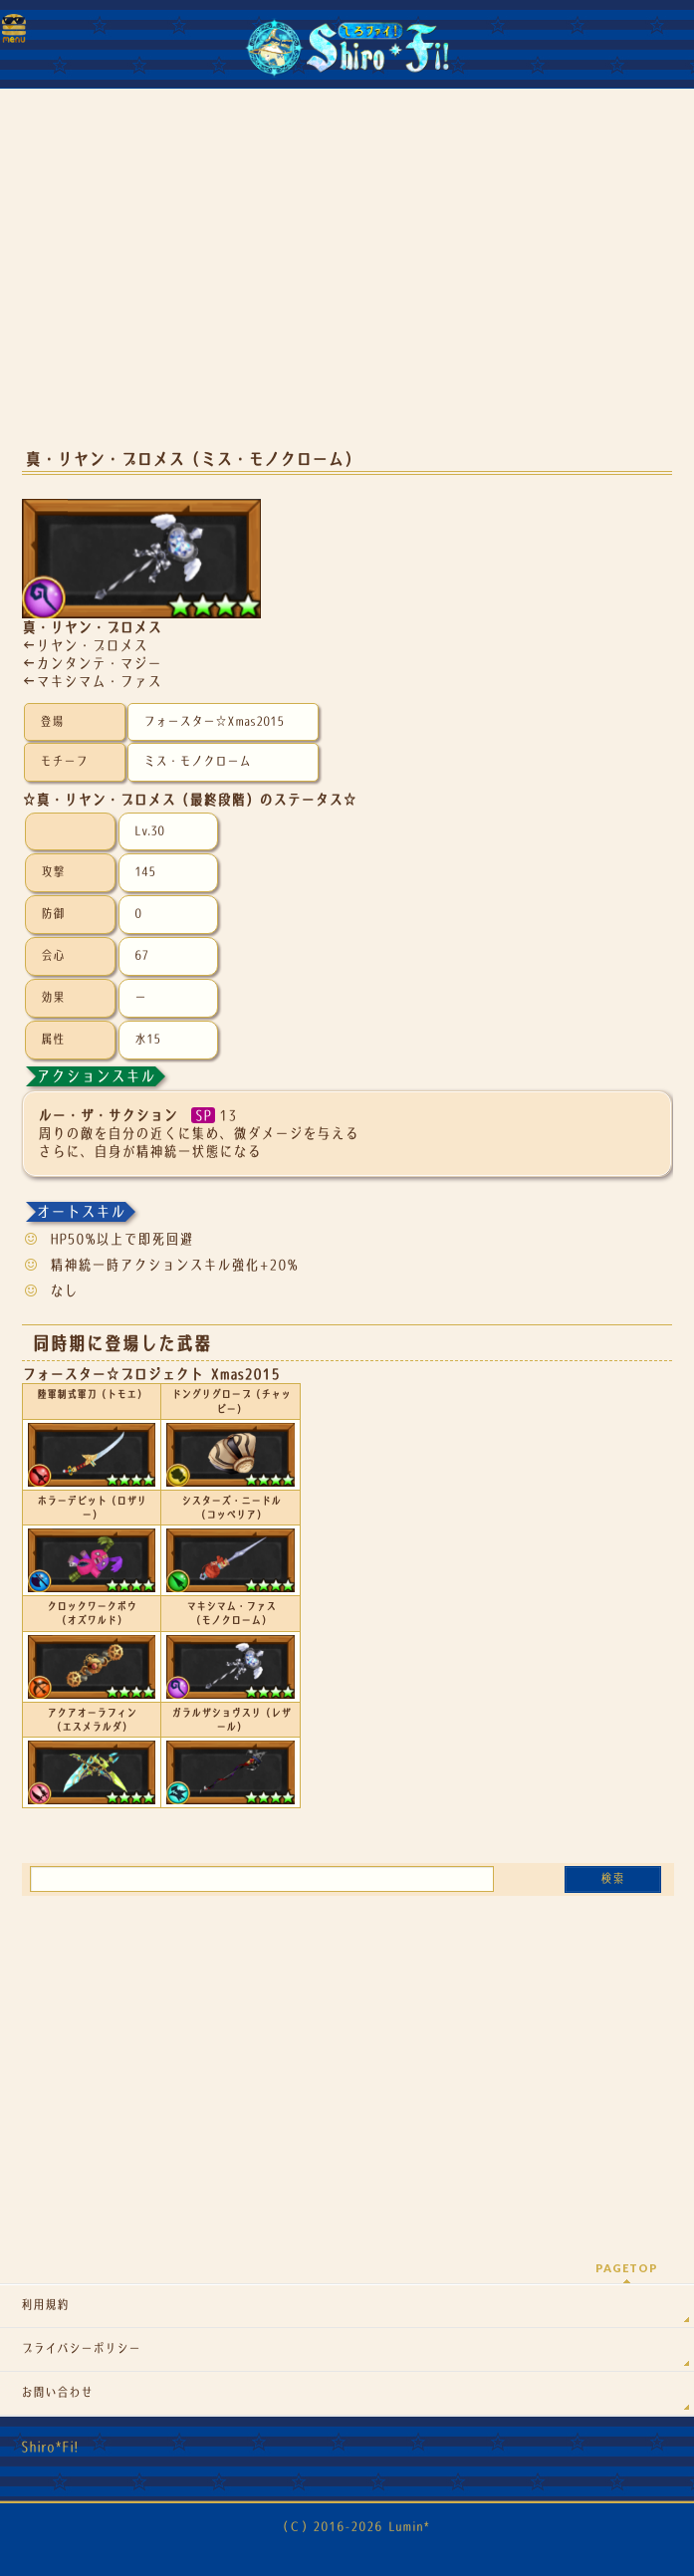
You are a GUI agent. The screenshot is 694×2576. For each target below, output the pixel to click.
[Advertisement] (347, 278)
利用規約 (45, 2305)
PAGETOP (626, 2267)
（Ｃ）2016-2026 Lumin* (353, 2526)
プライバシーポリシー (80, 2349)
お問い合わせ (57, 2393)
